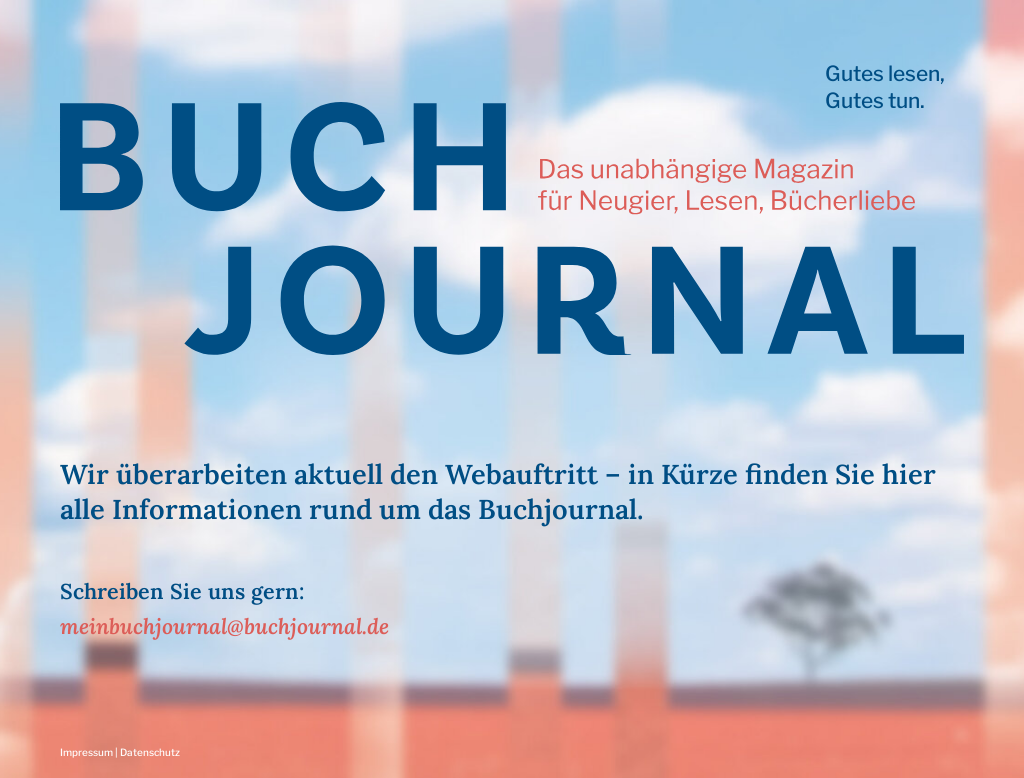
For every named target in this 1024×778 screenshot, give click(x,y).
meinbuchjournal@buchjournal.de (224, 626)
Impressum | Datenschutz (120, 752)
